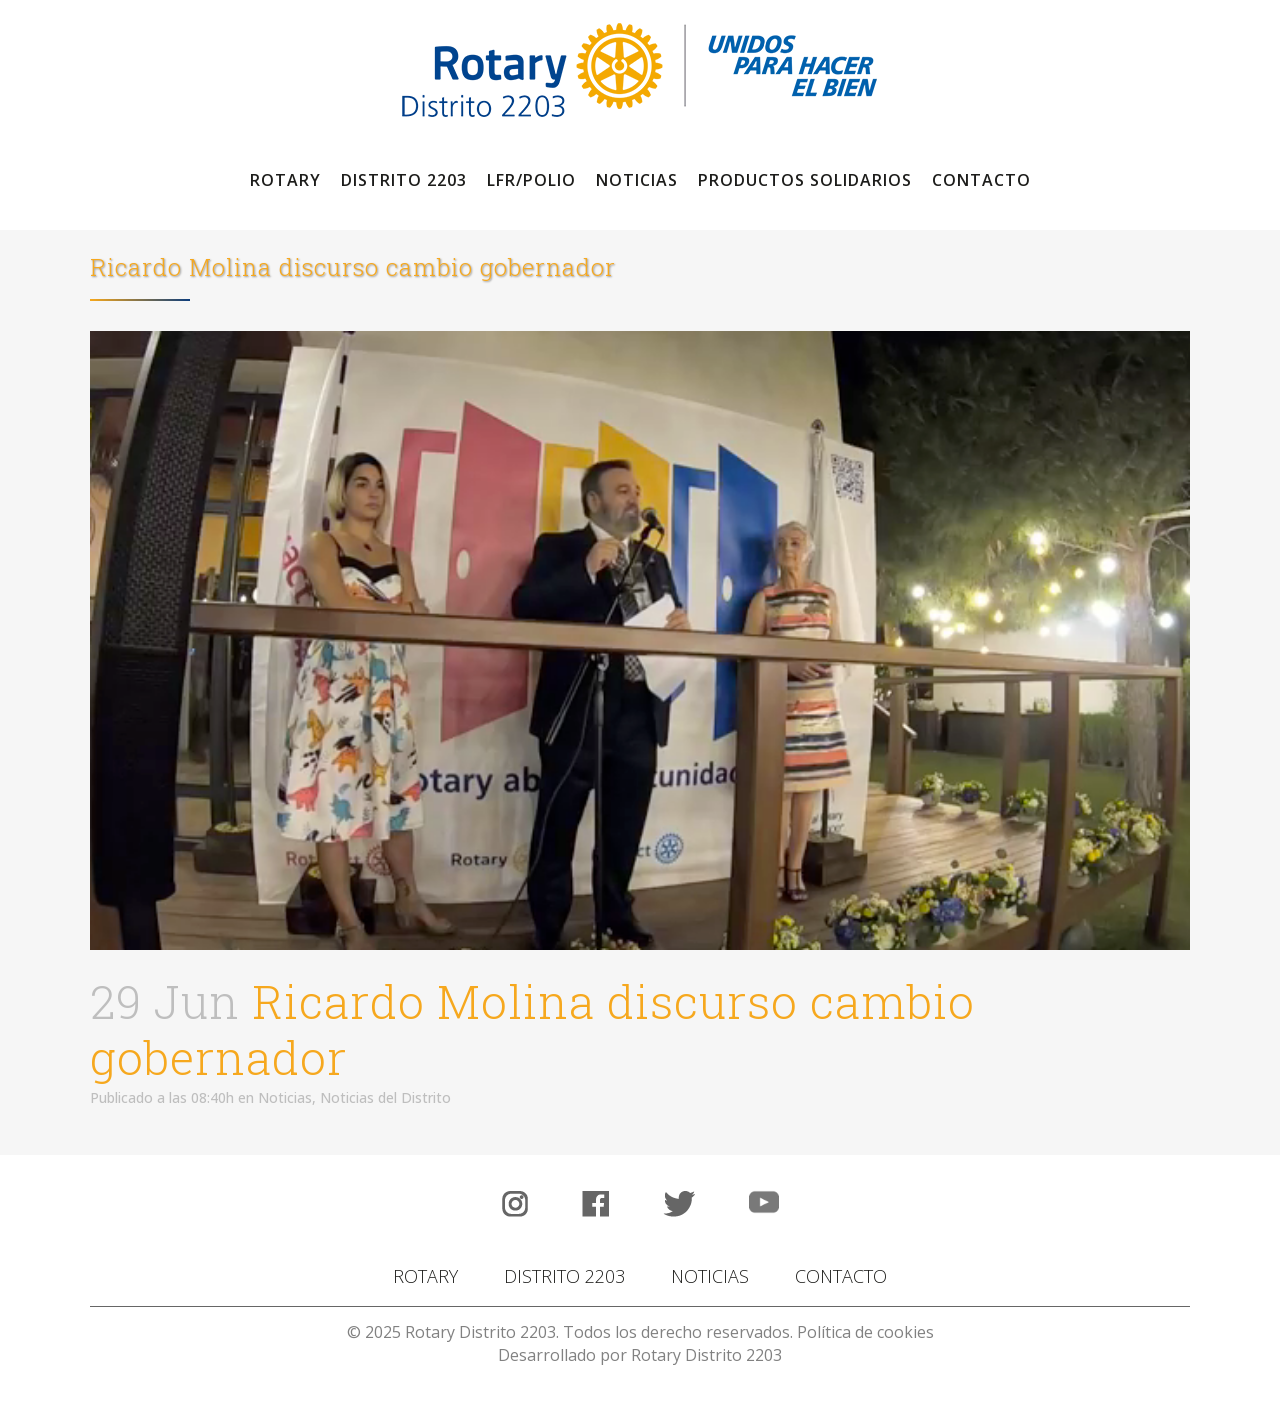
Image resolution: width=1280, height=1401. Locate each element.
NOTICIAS (710, 1276)
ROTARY (425, 1276)
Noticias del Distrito (385, 1097)
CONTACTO (841, 1276)
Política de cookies (865, 1332)
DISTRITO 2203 (564, 1276)
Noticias (285, 1097)
